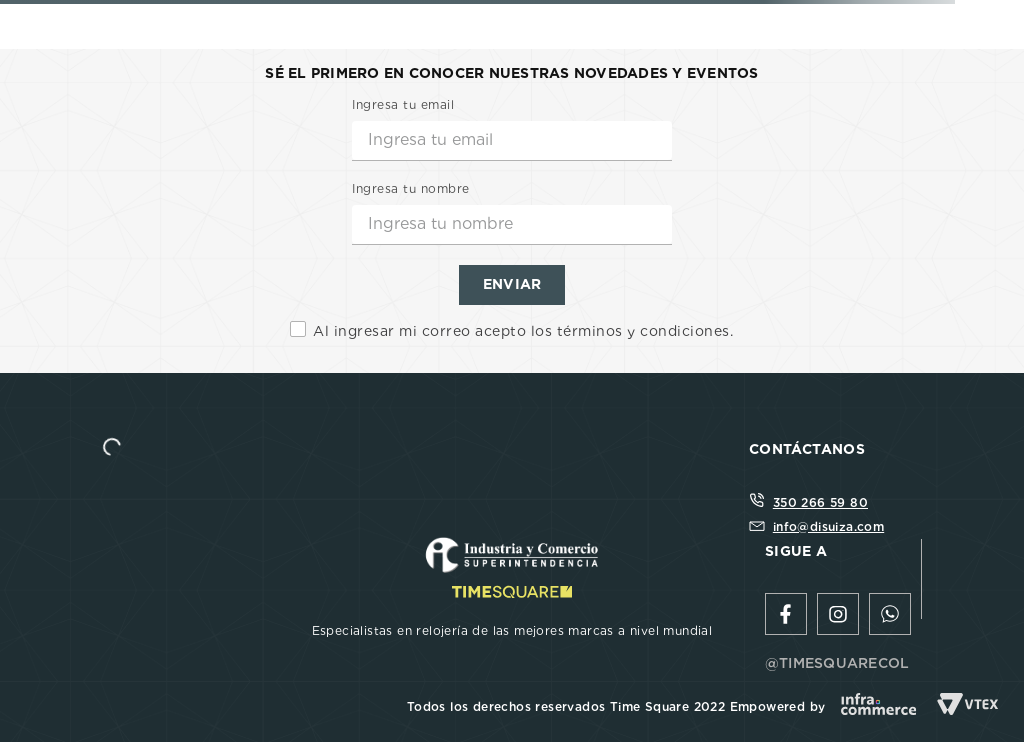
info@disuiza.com (828, 526)
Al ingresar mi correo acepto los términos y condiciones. (523, 331)
